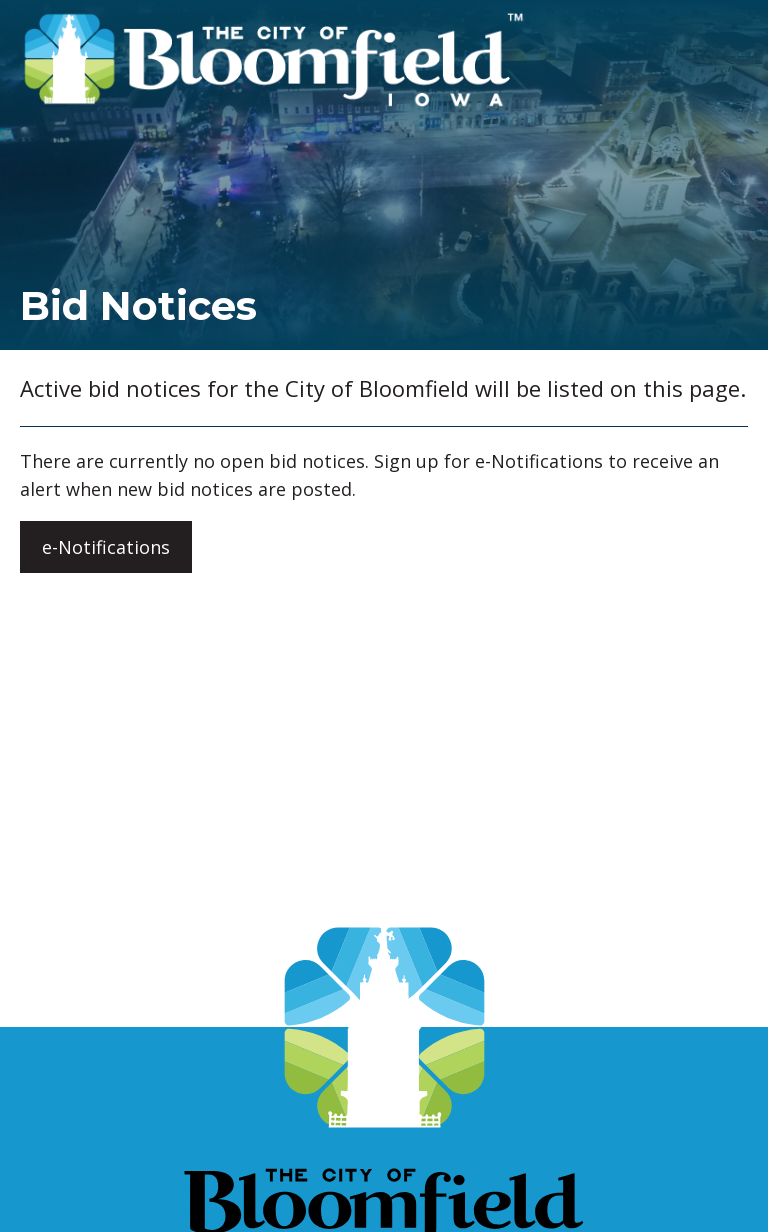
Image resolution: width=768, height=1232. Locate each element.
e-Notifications (106, 547)
